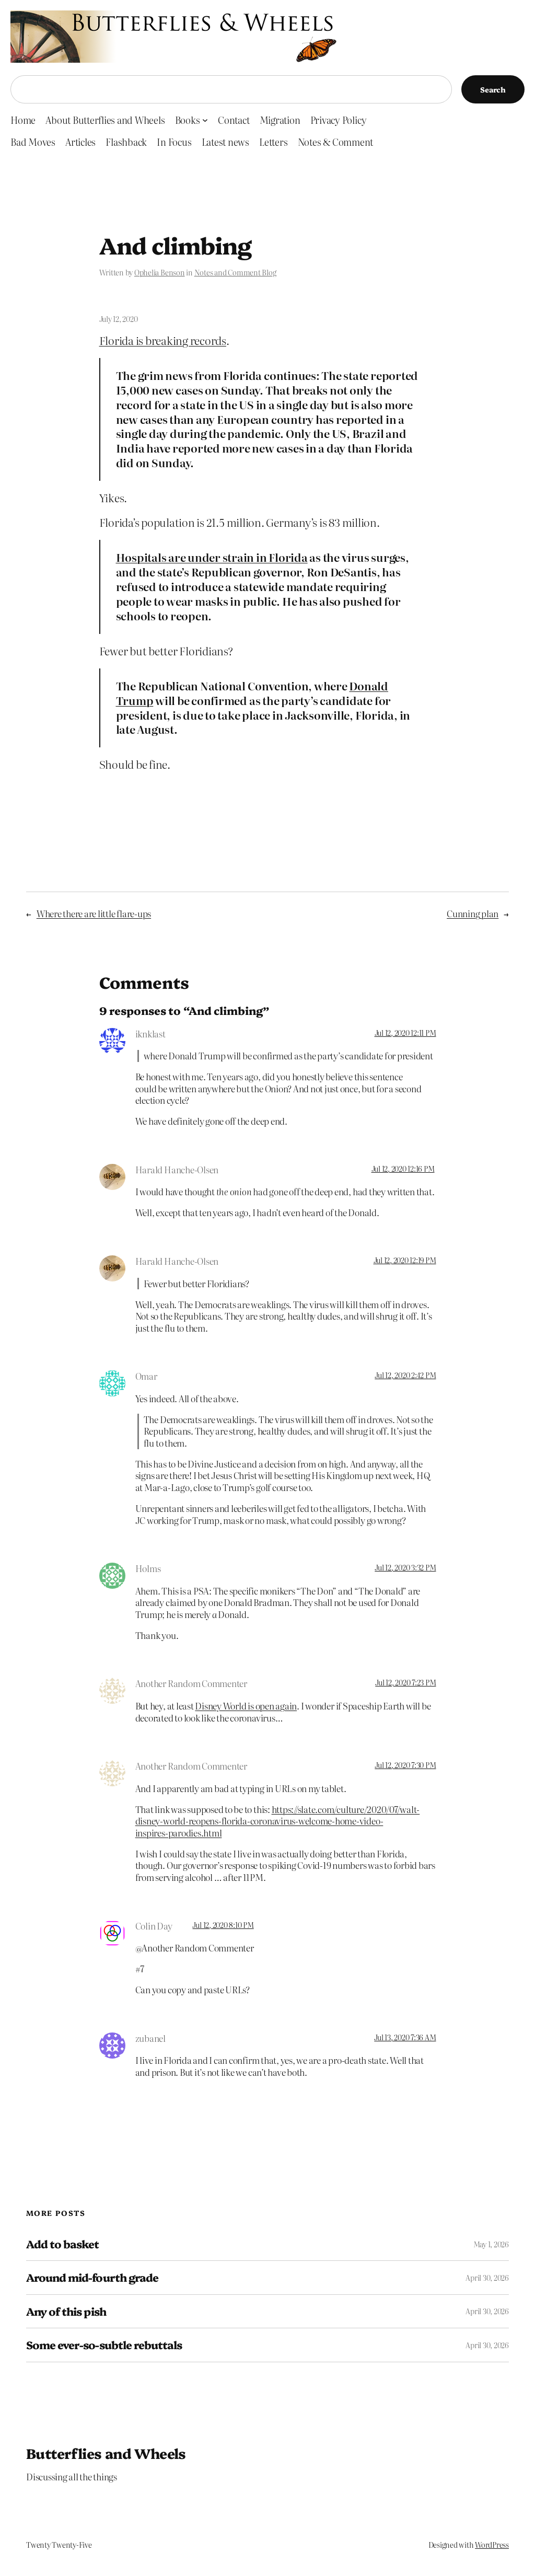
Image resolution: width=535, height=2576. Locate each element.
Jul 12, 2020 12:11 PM (405, 1032)
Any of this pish (66, 2311)
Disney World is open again (246, 1705)
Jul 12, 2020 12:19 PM (405, 1260)
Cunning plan (472, 913)
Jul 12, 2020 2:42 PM (405, 1375)
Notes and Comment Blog (235, 272)
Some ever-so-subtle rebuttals (104, 2345)
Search (493, 89)
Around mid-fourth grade (92, 2277)
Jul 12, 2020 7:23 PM (405, 1682)
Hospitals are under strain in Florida (212, 557)
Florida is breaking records (163, 340)
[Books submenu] (205, 120)
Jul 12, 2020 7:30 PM (405, 1765)
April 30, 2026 (487, 2277)
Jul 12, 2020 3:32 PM (405, 1567)
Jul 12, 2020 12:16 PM (403, 1168)
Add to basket (62, 2244)
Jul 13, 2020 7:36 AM (405, 2037)
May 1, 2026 (491, 2244)
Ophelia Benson (159, 272)
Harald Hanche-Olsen (176, 1169)
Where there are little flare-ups (94, 913)
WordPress (492, 2544)
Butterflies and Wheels (106, 2453)
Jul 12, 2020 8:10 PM (222, 1925)
